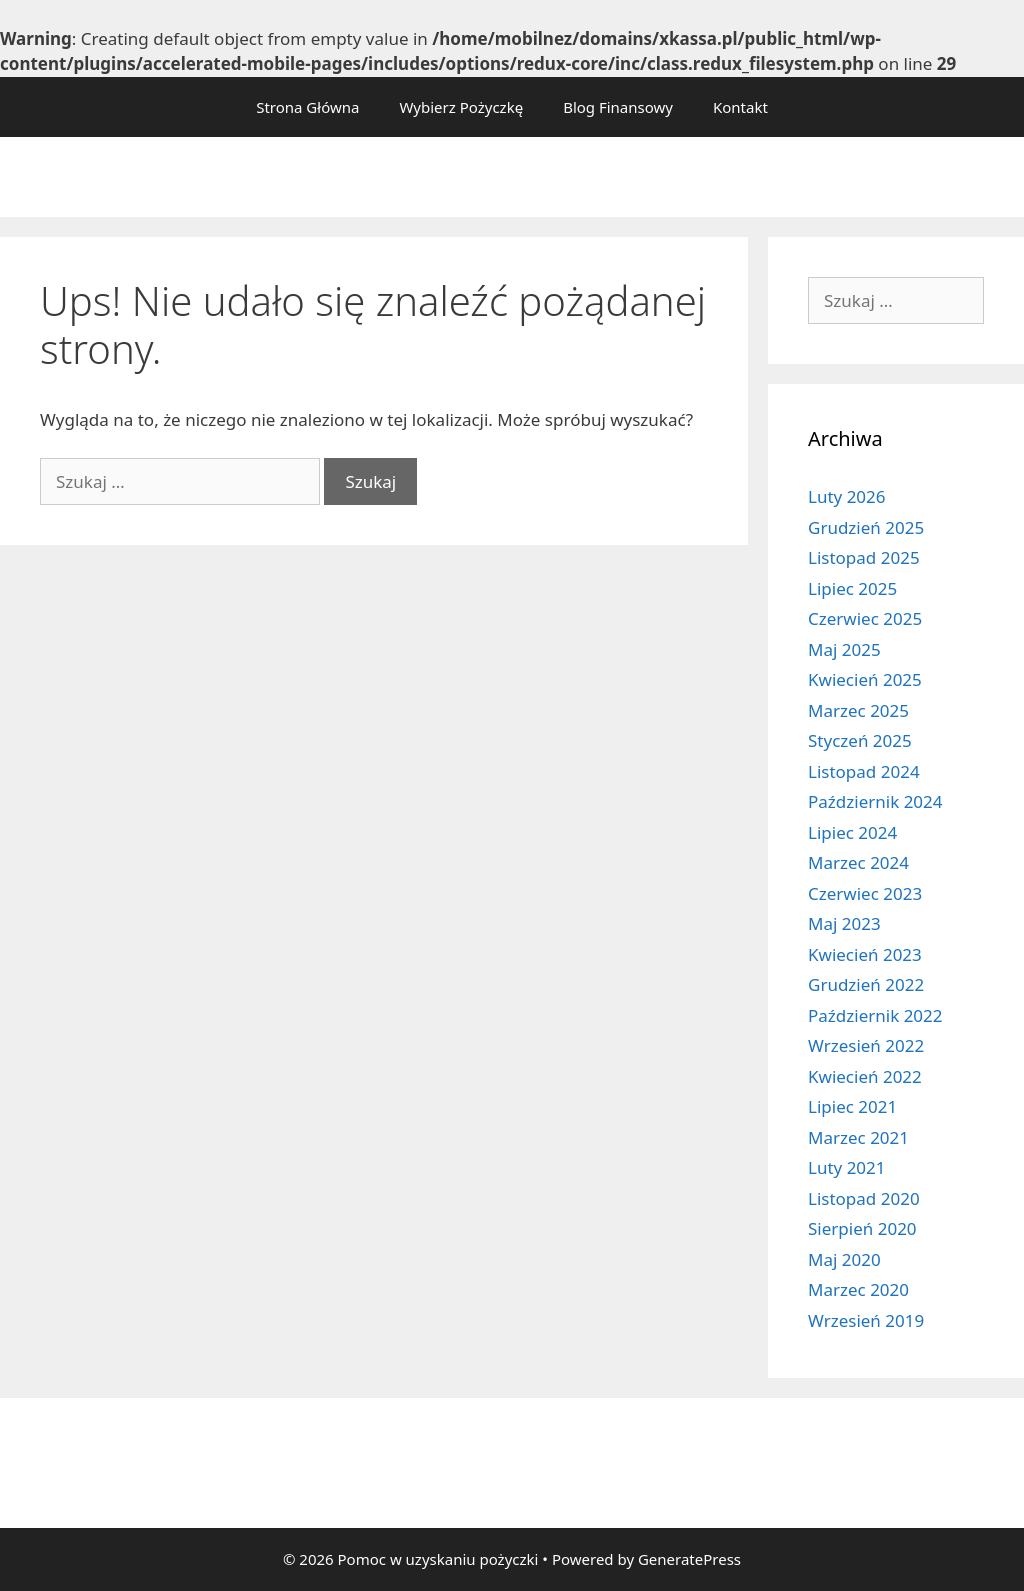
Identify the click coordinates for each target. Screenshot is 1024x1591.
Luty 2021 (847, 1167)
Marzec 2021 (858, 1137)
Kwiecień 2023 (865, 954)
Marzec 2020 (858, 1289)
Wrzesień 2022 (866, 1045)
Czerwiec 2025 (865, 618)
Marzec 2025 (858, 710)
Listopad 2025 (864, 557)
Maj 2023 (844, 923)
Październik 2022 (875, 1015)
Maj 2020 (844, 1259)
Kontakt (740, 107)
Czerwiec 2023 (865, 893)
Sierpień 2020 (862, 1228)
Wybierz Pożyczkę (461, 107)
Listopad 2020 (864, 1198)
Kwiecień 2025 (865, 679)
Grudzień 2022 (866, 984)
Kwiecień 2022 (865, 1076)
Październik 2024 (875, 801)
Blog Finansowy (618, 107)
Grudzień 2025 (866, 527)
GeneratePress (689, 1559)
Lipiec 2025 (852, 588)
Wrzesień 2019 (866, 1320)
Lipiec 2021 (852, 1106)
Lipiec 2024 (852, 832)
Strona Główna (307, 107)
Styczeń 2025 (860, 740)
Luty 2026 (847, 496)
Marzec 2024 (858, 862)
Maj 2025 (844, 649)
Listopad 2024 (864, 771)
